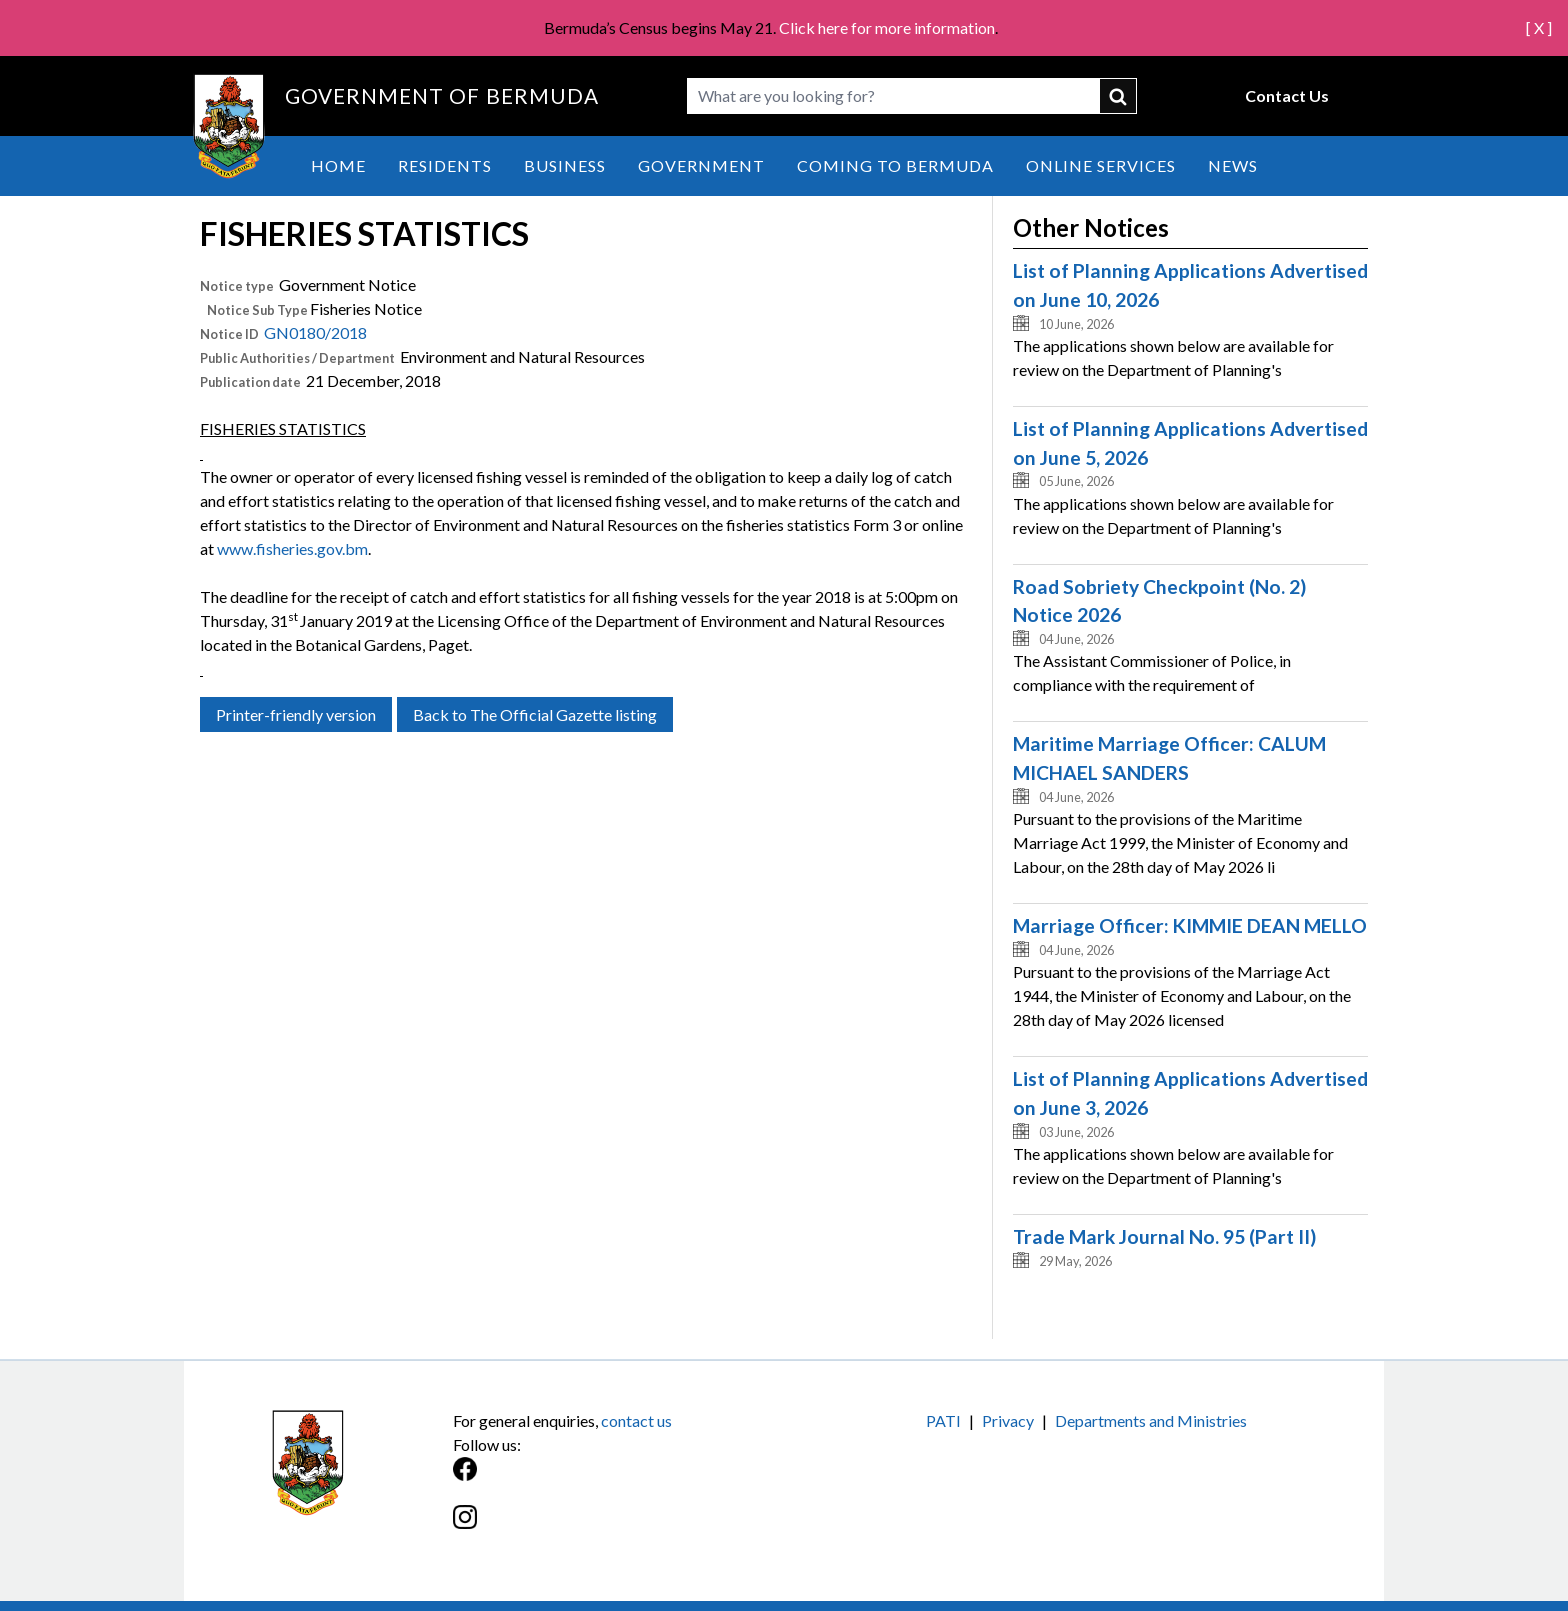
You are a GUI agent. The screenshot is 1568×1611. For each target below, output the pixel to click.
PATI (943, 1420)
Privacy (1008, 1420)
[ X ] (1539, 27)
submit (1119, 96)
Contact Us (1287, 95)
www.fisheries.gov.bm (292, 548)
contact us (636, 1420)
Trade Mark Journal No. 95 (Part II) (1164, 1236)
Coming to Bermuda (895, 165)
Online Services (1101, 165)
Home (338, 165)
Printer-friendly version (296, 714)
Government (701, 165)
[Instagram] (618, 1527)
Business (565, 165)
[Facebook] (618, 1479)
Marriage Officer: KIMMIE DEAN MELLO (1190, 925)
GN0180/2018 (315, 332)
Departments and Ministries (1151, 1420)
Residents (445, 165)
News (1233, 165)
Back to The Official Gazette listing (535, 714)
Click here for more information (887, 27)
